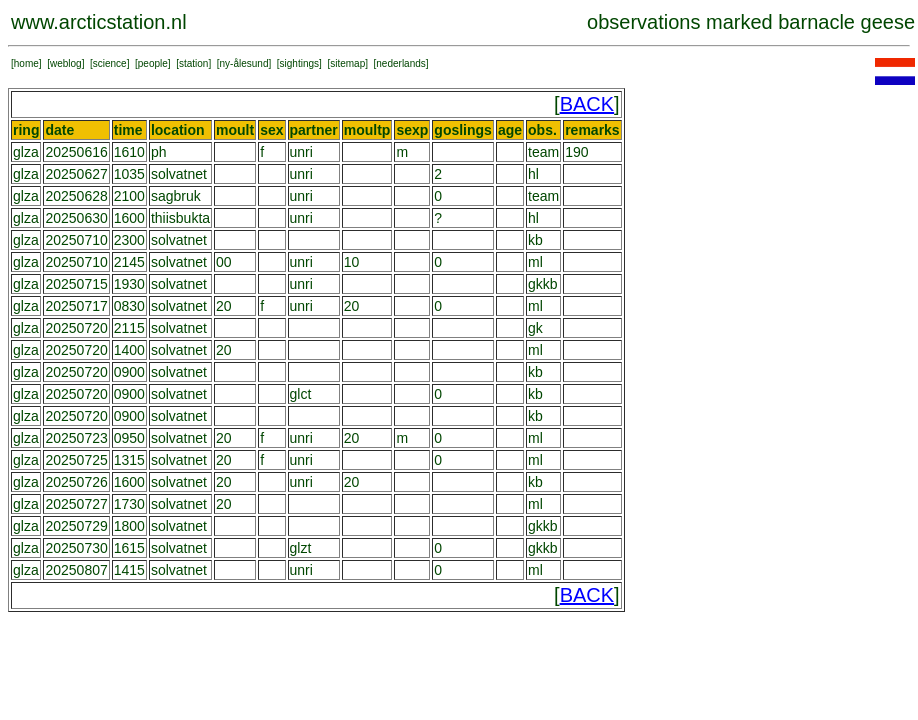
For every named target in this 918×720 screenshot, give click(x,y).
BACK (587, 104)
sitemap (347, 63)
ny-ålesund (244, 63)
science (110, 63)
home (26, 63)
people (153, 63)
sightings (299, 63)
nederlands (400, 63)
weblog (66, 63)
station (193, 63)
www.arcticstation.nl (99, 22)
